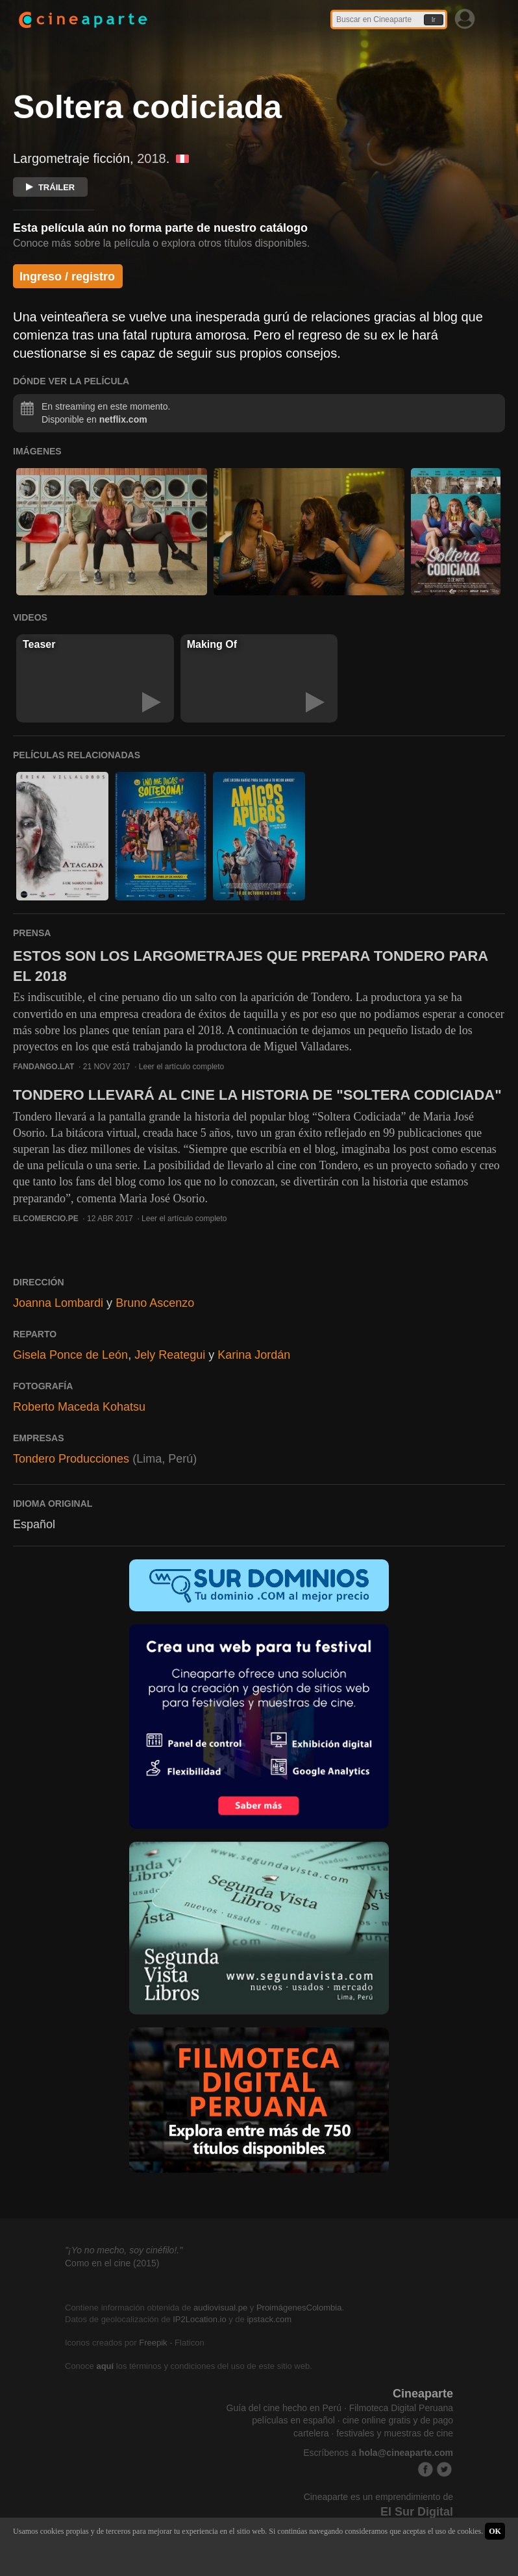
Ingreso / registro (67, 276)
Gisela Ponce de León (70, 1354)
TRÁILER (50, 187)
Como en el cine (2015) (112, 2263)
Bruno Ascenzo (155, 1302)
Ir (434, 19)
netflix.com (123, 419)
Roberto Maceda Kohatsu (79, 1406)
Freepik (153, 2342)
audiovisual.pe (220, 2307)
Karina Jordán (253, 1354)
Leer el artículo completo (181, 1066)
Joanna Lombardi (58, 1302)
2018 (151, 158)
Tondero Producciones (71, 1458)
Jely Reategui (169, 1354)
